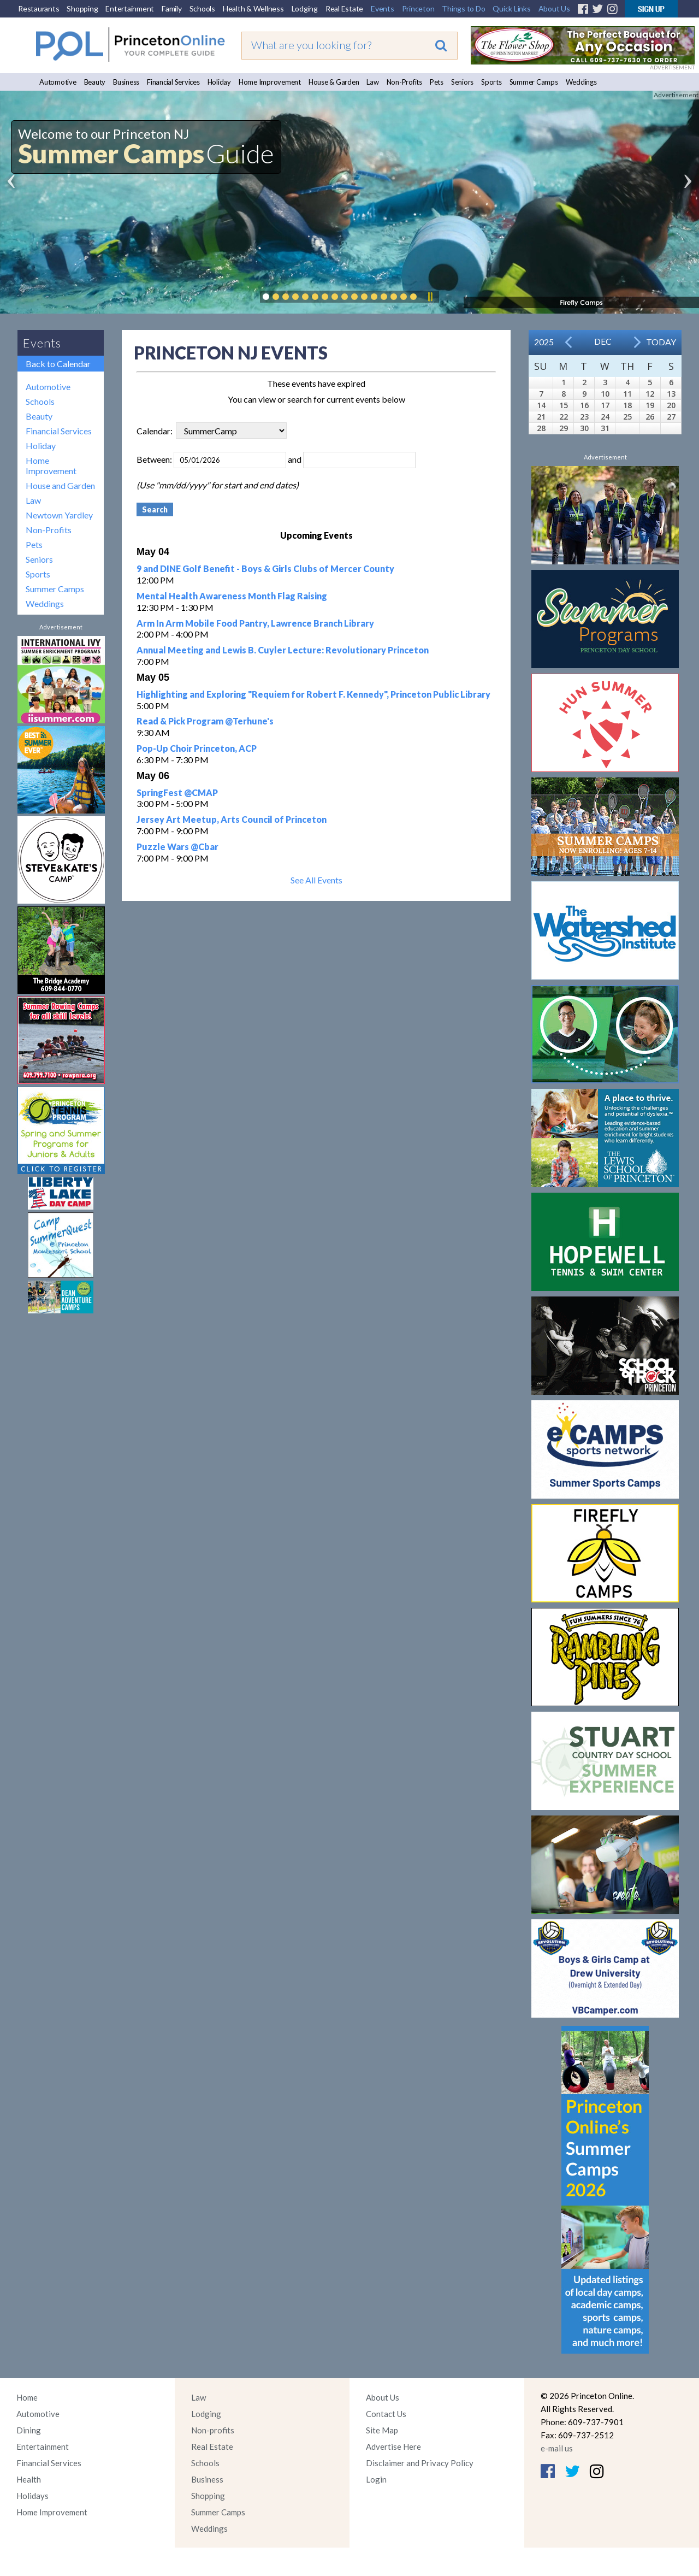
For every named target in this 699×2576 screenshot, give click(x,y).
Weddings (581, 82)
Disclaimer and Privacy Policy (419, 2463)
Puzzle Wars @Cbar (177, 846)
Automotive (57, 82)
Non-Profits (404, 82)
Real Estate (344, 8)
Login (376, 2479)
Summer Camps (534, 82)
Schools (202, 8)
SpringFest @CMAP (177, 792)
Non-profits (212, 2430)
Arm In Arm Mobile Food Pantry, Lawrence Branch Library (255, 623)
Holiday (219, 82)
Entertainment (129, 8)
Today (661, 342)
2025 (544, 342)
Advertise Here (393, 2446)
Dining (28, 2430)
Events (382, 8)
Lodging (305, 8)
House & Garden (334, 82)
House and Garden (60, 485)
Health (28, 2479)
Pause (430, 297)
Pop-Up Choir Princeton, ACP (197, 748)
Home (27, 2397)
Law (372, 82)
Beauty (95, 82)
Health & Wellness (253, 8)
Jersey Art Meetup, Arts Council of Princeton (232, 819)
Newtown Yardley (59, 515)
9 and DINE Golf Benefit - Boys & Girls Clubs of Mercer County (265, 568)
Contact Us (386, 2414)
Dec (603, 341)
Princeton (418, 8)
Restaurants (38, 8)
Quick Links (511, 8)
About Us (554, 8)
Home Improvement (270, 82)
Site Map (382, 2430)
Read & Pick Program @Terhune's (205, 721)
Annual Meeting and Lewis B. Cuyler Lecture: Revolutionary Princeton (283, 650)
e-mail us (557, 2448)
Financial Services (173, 82)
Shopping (82, 8)
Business (126, 82)
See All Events (316, 880)
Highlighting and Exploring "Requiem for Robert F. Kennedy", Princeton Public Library (313, 694)
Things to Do (463, 8)
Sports (491, 82)
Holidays (32, 2496)
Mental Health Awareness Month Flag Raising (232, 596)
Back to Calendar (58, 363)
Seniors (462, 82)
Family (172, 8)
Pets (436, 82)
